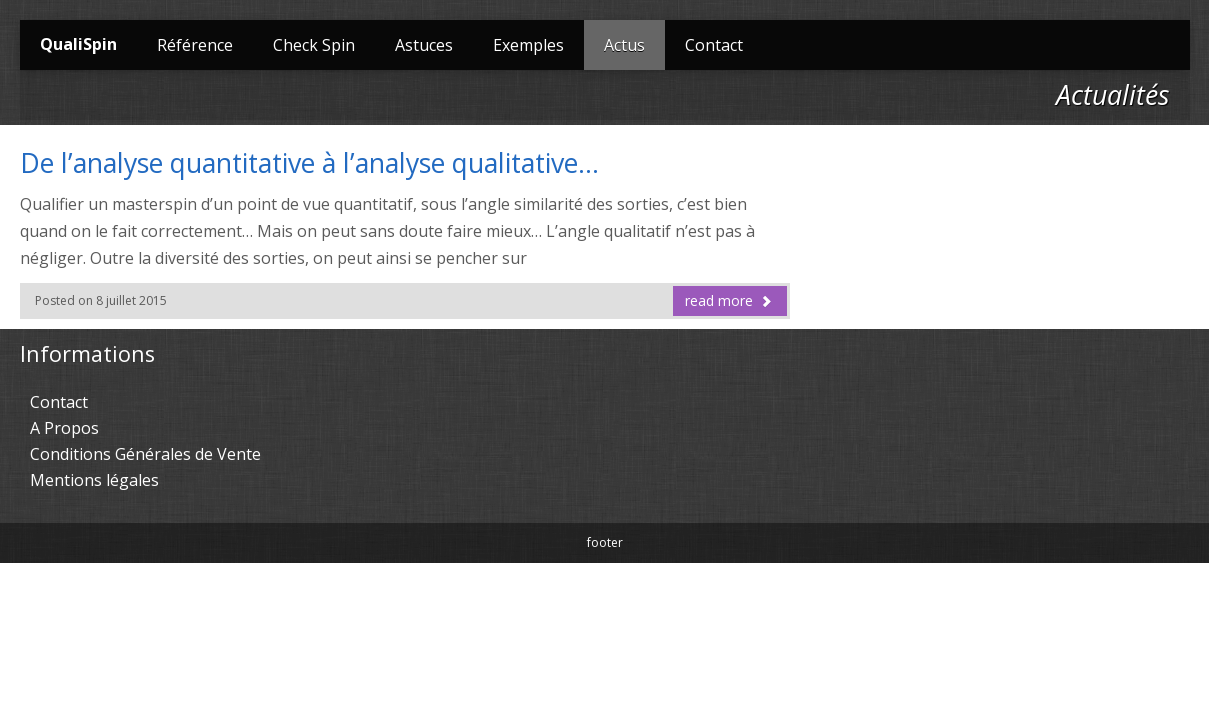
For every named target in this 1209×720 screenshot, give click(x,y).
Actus (624, 45)
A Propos (64, 428)
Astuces (424, 45)
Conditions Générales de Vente (145, 454)
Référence (195, 45)
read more (729, 300)
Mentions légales (94, 480)
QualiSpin (78, 44)
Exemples (528, 45)
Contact (714, 45)
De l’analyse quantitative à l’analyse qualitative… (309, 163)
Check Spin (314, 45)
